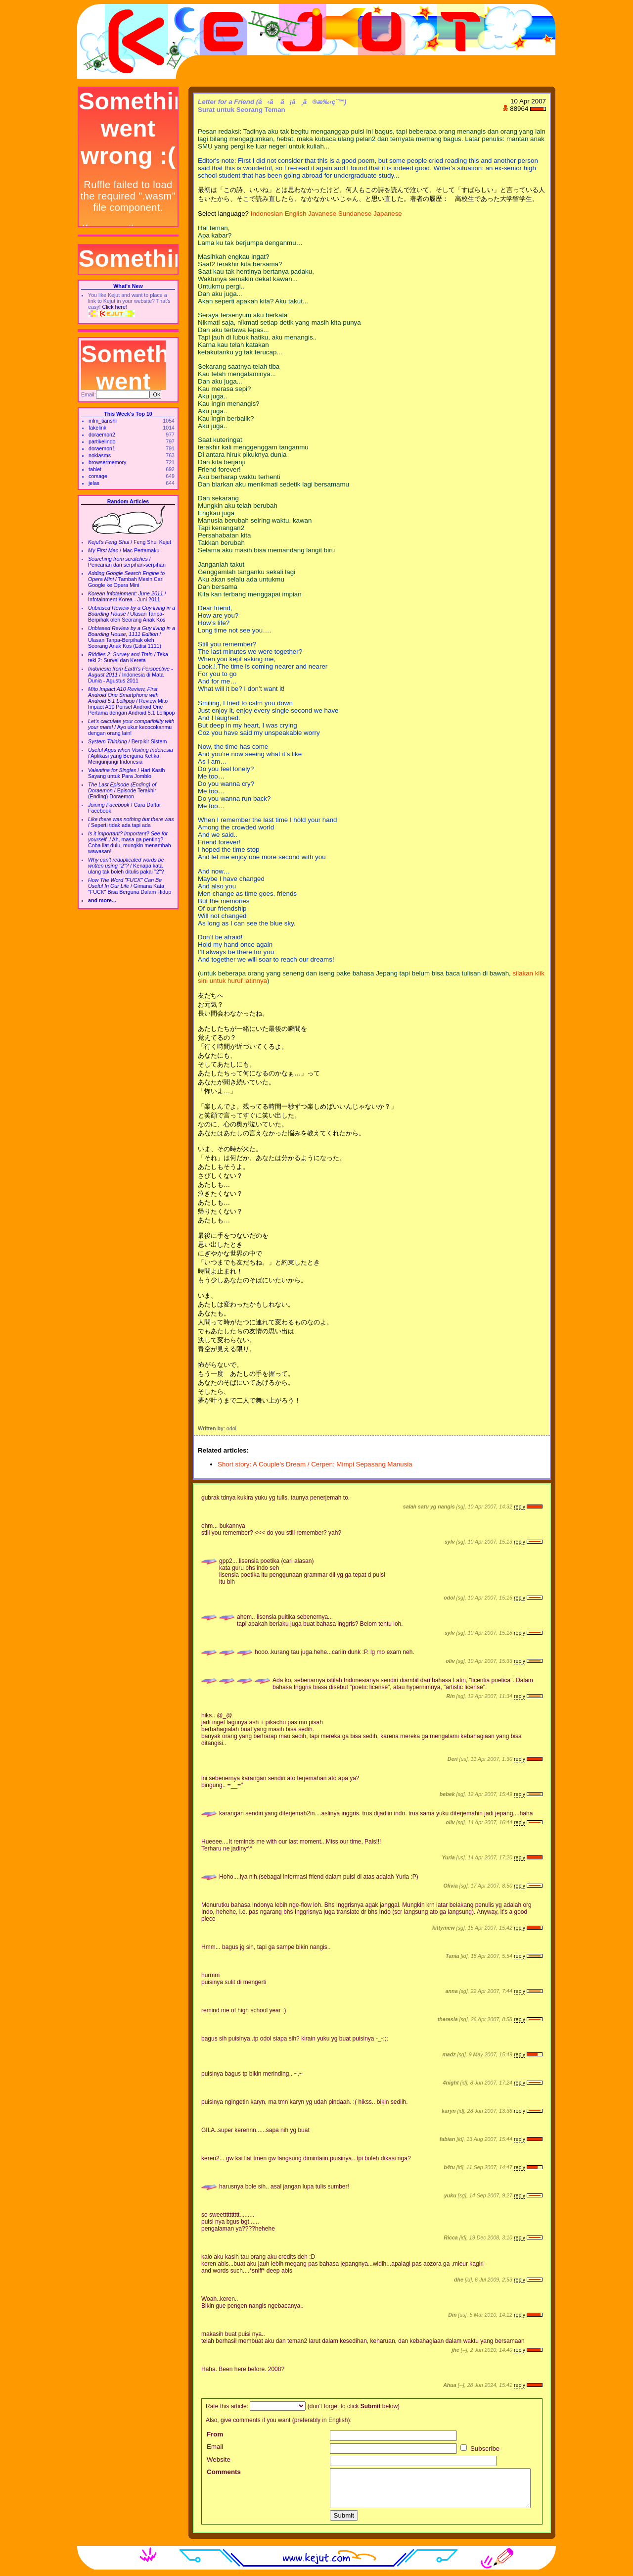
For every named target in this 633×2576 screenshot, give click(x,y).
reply (519, 1506)
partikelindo (102, 441)
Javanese (322, 213)
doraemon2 (102, 434)
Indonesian (267, 213)
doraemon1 (102, 448)
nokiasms (100, 455)
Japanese (387, 213)
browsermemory (107, 462)
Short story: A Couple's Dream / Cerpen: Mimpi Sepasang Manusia (315, 1464)
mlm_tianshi (103, 421)
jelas (94, 483)
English (296, 213)
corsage (98, 476)
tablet (95, 469)
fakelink (97, 428)
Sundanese (354, 213)
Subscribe (479, 2448)
